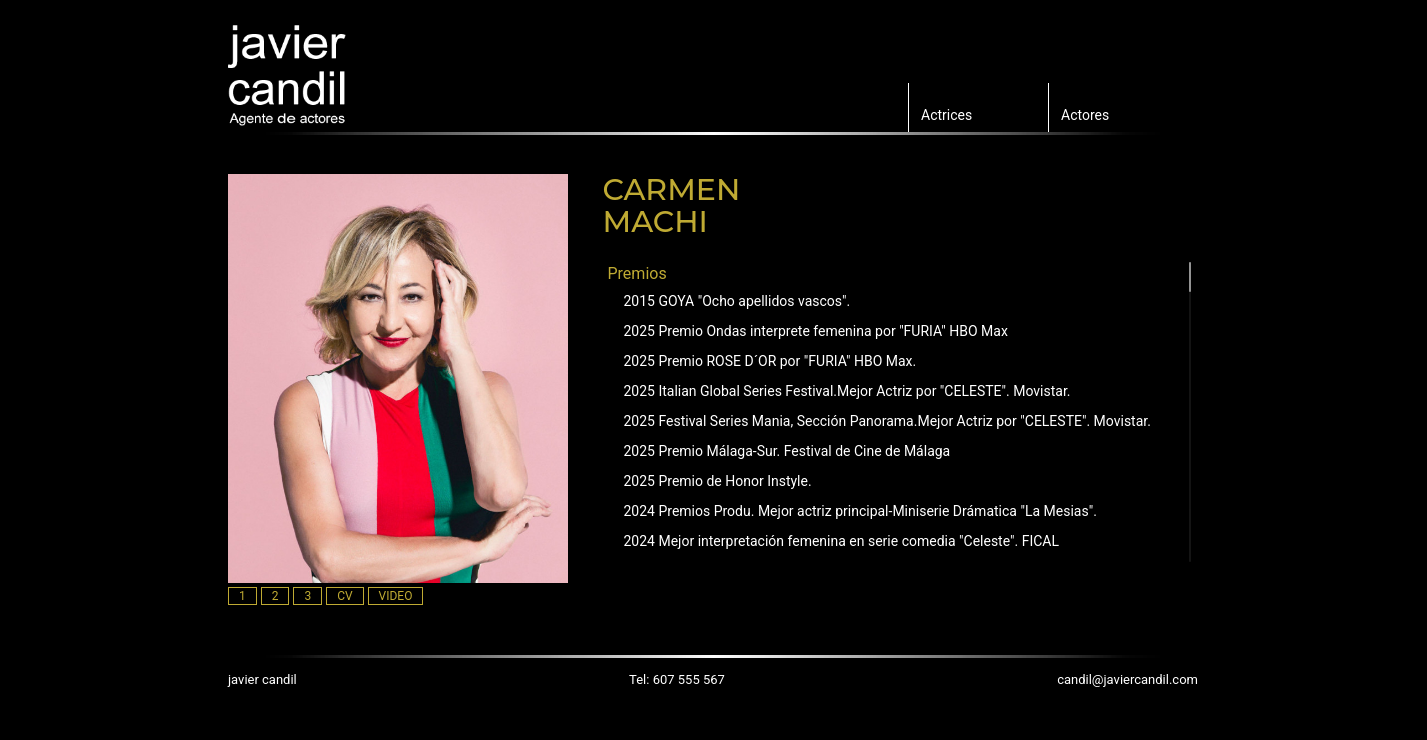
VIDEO (396, 596)
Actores (1085, 115)
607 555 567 (689, 679)
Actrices (946, 115)
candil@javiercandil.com (1127, 679)
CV (344, 596)
